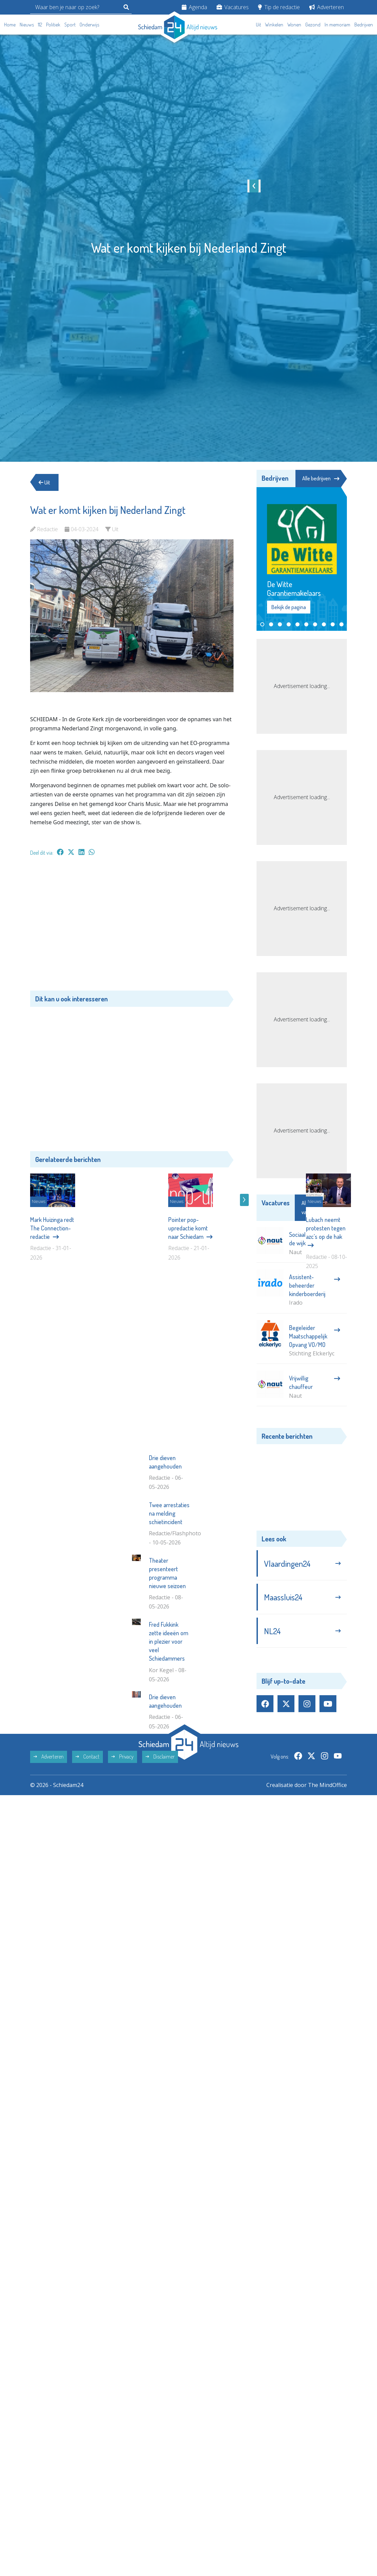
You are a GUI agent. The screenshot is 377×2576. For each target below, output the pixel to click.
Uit (258, 24)
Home (10, 24)
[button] (262, 624)
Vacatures (233, 7)
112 (40, 24)
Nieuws (27, 24)
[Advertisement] (132, 926)
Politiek (53, 24)
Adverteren (326, 7)
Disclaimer (160, 1861)
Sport (69, 24)
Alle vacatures (320, 1208)
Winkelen (274, 24)
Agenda (194, 7)
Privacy (122, 1861)
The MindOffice (327, 1889)
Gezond (312, 24)
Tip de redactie (279, 7)
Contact (87, 1861)
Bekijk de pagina (288, 607)
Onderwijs (89, 24)
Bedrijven (363, 24)
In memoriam (337, 24)
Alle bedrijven (320, 478)
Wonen (294, 24)
